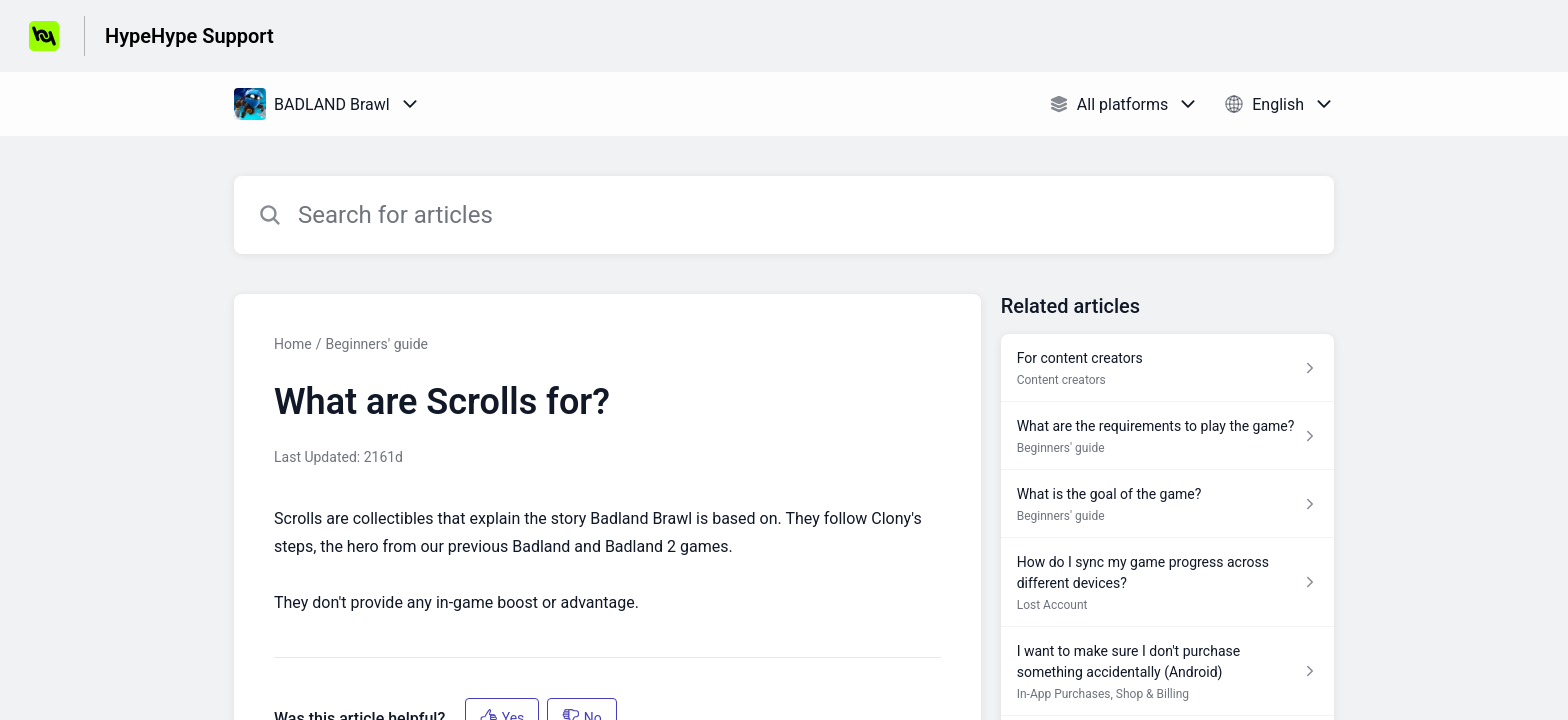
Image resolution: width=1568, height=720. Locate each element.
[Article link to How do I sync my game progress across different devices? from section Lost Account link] (1167, 582)
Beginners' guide (376, 344)
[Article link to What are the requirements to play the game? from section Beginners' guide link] (1167, 436)
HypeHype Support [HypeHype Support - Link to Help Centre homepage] (189, 36)
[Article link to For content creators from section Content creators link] (1167, 368)
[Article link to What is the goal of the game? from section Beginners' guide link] (1167, 504)
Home (293, 344)
